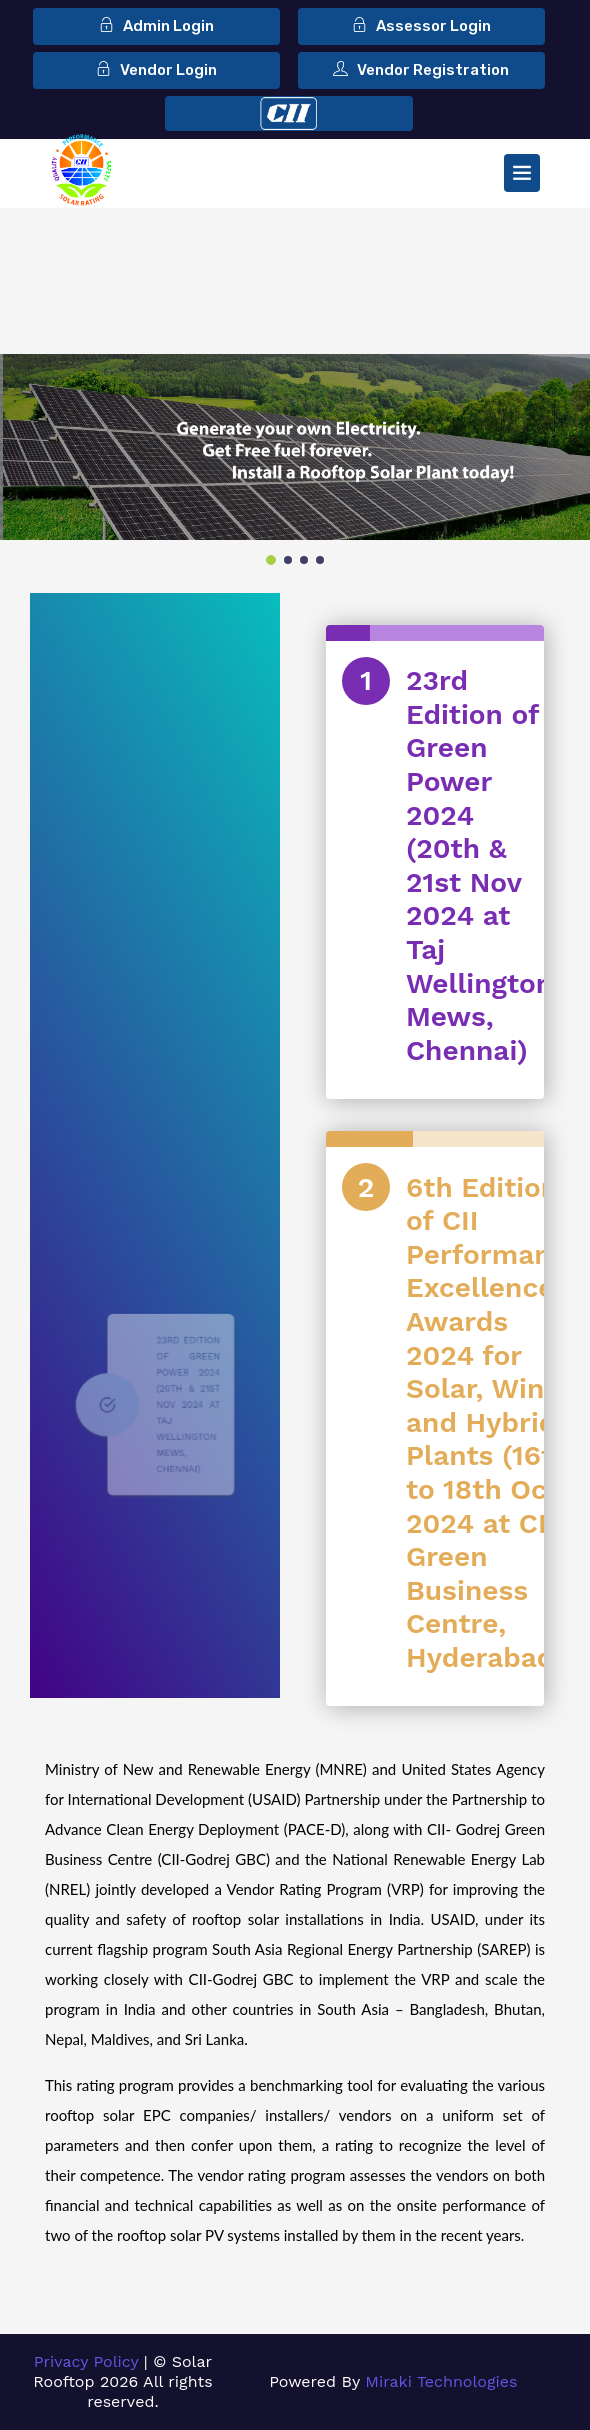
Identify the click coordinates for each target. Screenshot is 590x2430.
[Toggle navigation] (522, 173)
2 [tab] (288, 560)
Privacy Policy (86, 2361)
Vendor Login (156, 70)
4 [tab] (320, 560)
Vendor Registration (421, 70)
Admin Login (156, 26)
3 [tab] (304, 560)
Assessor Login (421, 26)
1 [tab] (271, 560)
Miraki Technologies (441, 2381)
